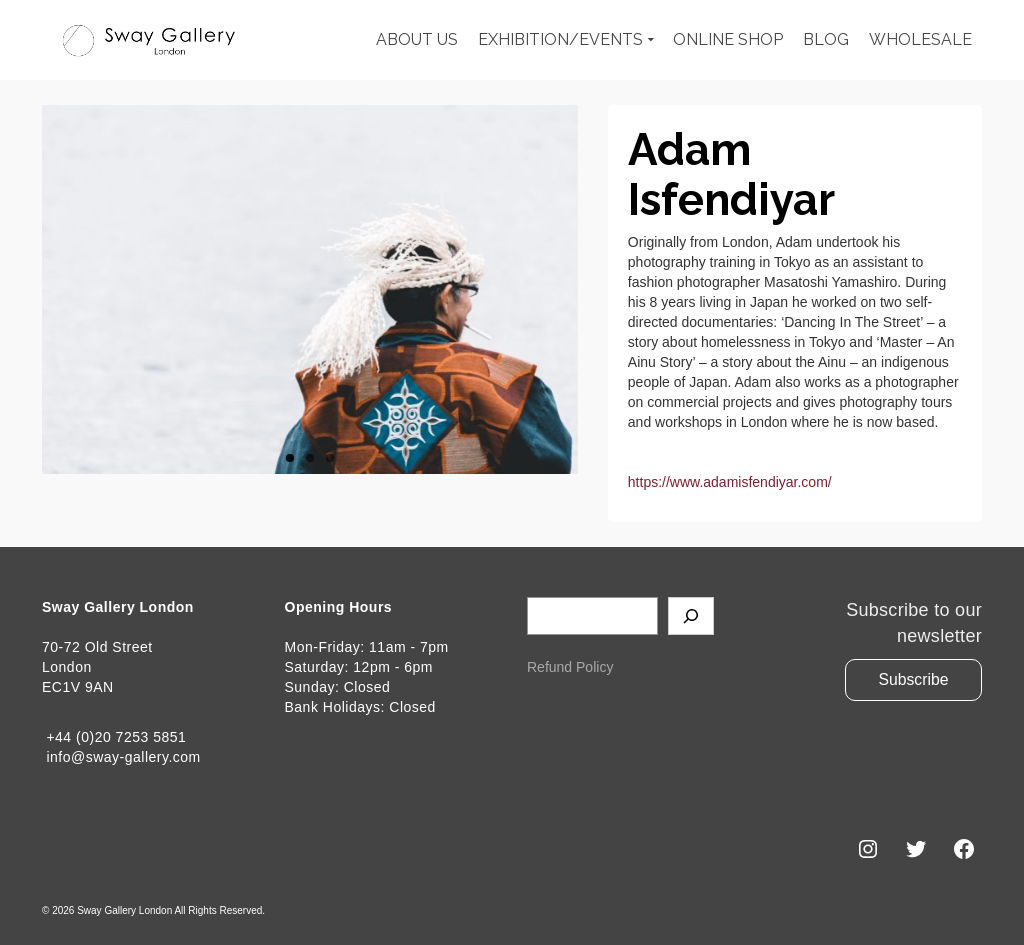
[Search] (691, 616)
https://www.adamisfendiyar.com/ (730, 482)
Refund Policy (570, 667)
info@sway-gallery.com (121, 757)
